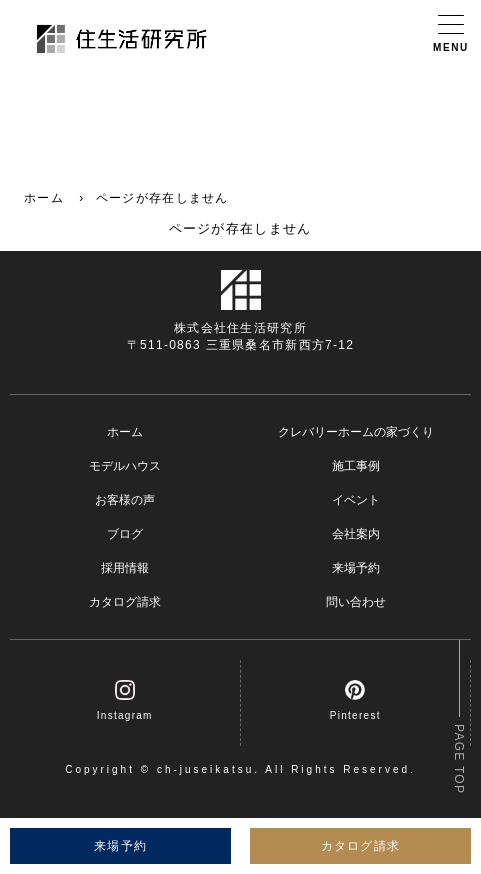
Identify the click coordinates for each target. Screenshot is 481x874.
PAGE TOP (459, 759)
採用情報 (125, 568)
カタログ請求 (125, 602)
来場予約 (356, 568)
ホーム (44, 198)
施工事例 (356, 466)
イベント (356, 500)
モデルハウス (125, 466)
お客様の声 (125, 500)
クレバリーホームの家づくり (356, 432)
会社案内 (356, 534)
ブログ (125, 534)
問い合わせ (356, 602)
